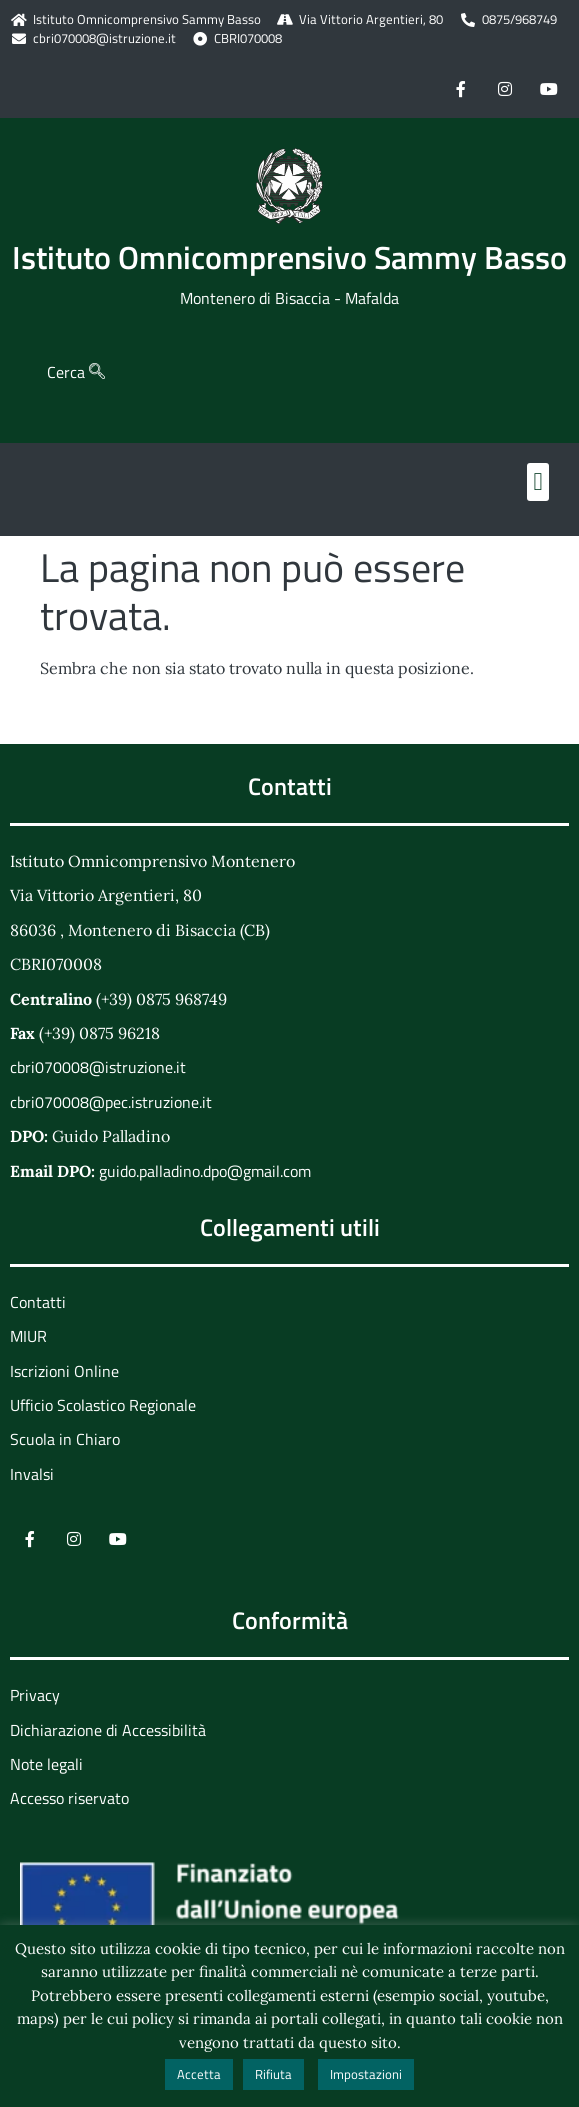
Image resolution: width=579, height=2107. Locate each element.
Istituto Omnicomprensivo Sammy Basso (289, 257)
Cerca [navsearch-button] (76, 372)
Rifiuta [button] (273, 2074)
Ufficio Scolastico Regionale (103, 1405)
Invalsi (32, 1474)
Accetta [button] (199, 2074)
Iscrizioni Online (64, 1371)
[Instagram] (505, 88)
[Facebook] (461, 88)
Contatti (38, 1302)
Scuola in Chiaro (65, 1439)
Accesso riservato (69, 1798)
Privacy (35, 1695)
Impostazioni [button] (366, 2074)
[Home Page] (289, 185)
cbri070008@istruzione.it (104, 38)
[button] (538, 482)
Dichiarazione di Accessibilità (108, 1730)
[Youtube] (549, 88)
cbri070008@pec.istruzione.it (111, 1102)
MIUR (28, 1336)
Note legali (46, 1764)
